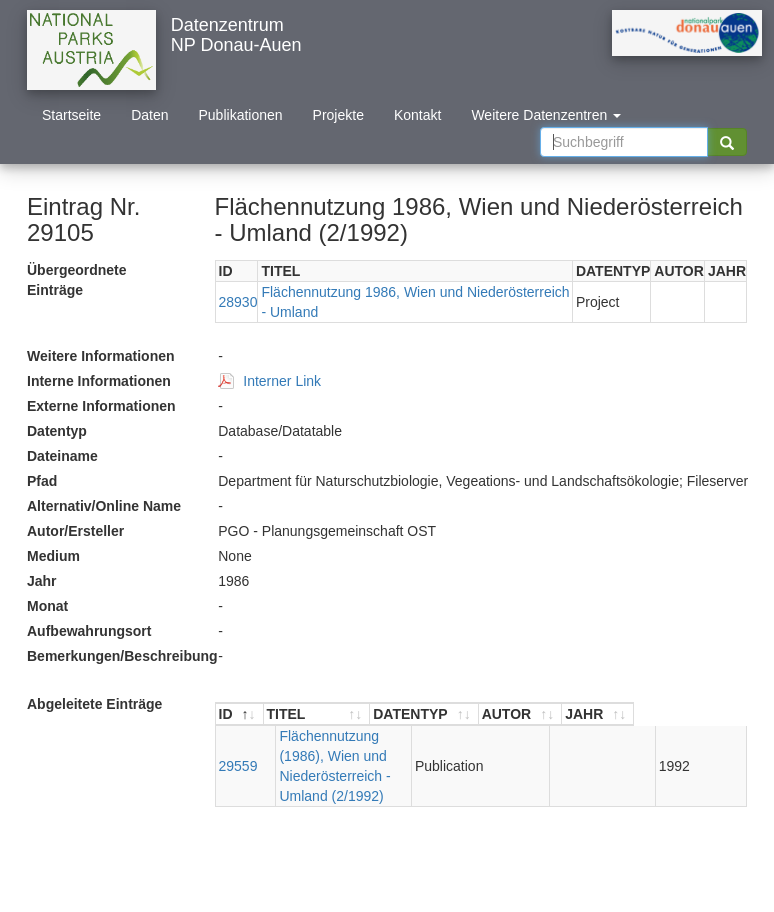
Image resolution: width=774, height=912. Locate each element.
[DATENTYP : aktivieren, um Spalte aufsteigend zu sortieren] (535, 714)
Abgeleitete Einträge (94, 704)
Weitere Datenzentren (546, 115)
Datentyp (57, 431)
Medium (53, 556)
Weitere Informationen (101, 356)
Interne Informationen (99, 381)
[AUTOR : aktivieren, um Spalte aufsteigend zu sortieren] (632, 714)
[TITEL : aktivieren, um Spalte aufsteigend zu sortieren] (373, 714)
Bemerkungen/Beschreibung (115, 656)
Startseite (71, 115)
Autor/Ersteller (75, 531)
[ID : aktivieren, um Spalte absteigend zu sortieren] (240, 714)
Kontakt (417, 115)
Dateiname (62, 456)
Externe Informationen (101, 406)
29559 (238, 756)
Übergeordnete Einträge (77, 280)
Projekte (338, 115)
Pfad (42, 481)
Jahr (42, 581)
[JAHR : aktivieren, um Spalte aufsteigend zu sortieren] (710, 714)
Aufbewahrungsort (89, 631)
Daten (149, 115)
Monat (47, 606)
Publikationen (241, 115)
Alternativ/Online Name (104, 506)
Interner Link (282, 381)
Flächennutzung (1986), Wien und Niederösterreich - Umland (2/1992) (372, 756)
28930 (238, 302)
